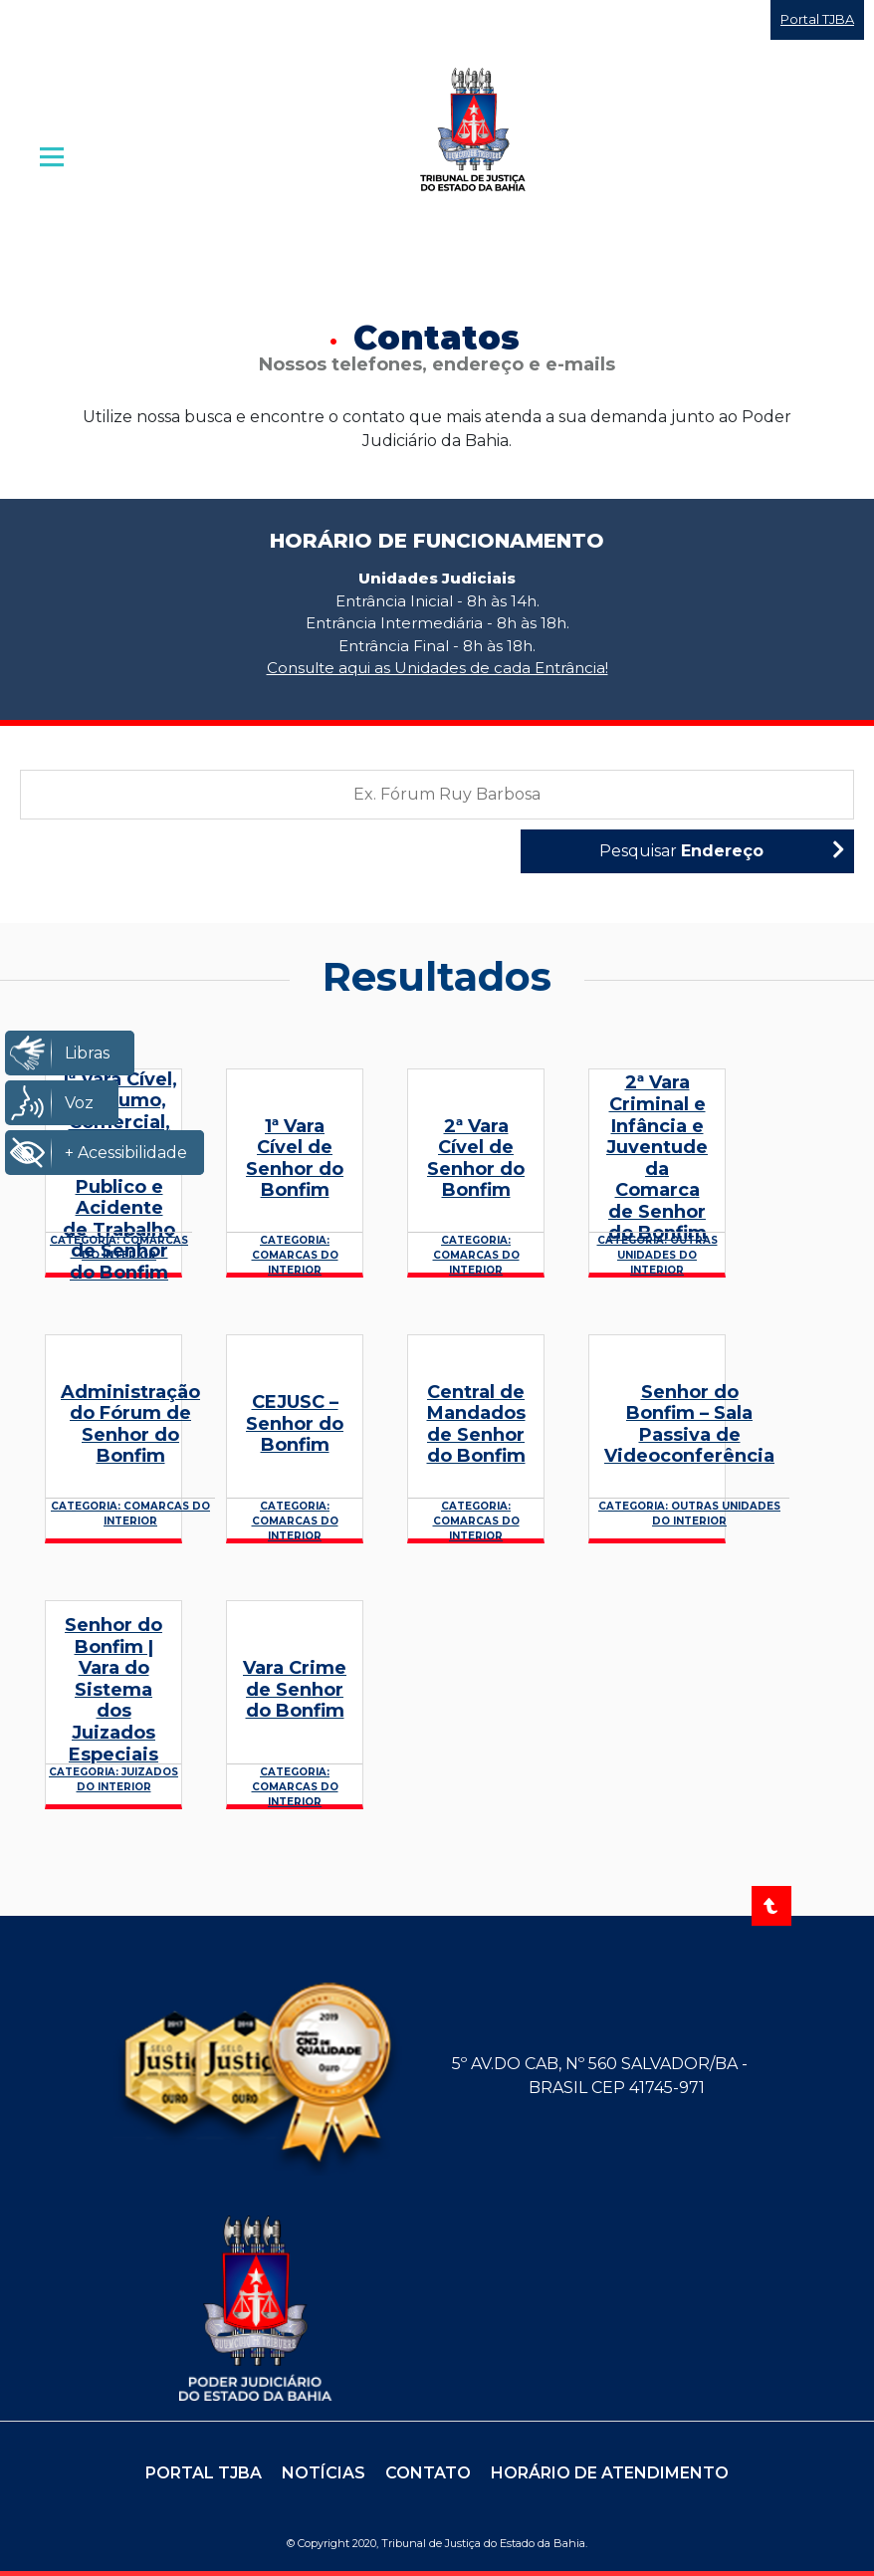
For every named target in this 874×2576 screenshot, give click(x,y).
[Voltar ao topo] (771, 1906)
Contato (428, 2472)
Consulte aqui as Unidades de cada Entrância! (437, 667)
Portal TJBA (817, 19)
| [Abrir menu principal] (54, 156)
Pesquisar (721, 849)
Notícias (323, 2472)
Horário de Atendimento (610, 2472)
